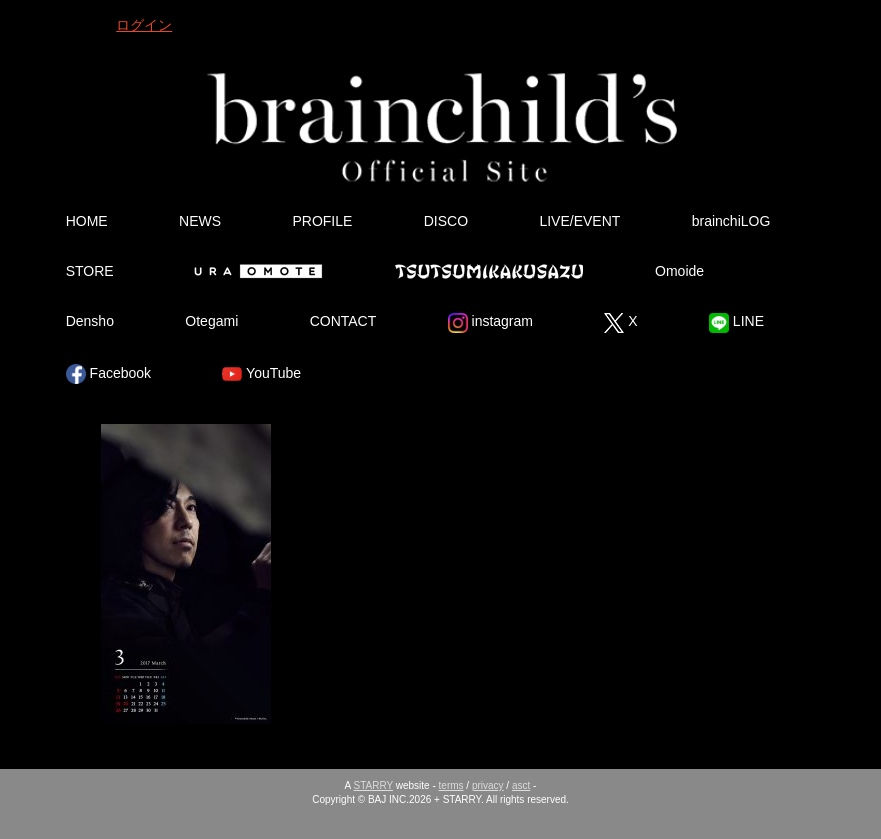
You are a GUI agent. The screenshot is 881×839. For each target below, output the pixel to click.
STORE (90, 271)
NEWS (200, 221)
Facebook (108, 374)
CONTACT (343, 321)
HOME (87, 221)
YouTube (261, 374)
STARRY (373, 785)
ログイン (144, 25)
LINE (736, 323)
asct (521, 785)
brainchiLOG (731, 221)
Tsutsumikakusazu (489, 271)
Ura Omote (254, 271)
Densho (90, 321)
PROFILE (322, 221)
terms (451, 785)
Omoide (679, 271)
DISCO (446, 221)
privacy (488, 785)
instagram (490, 323)
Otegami (211, 321)
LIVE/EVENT (579, 221)
